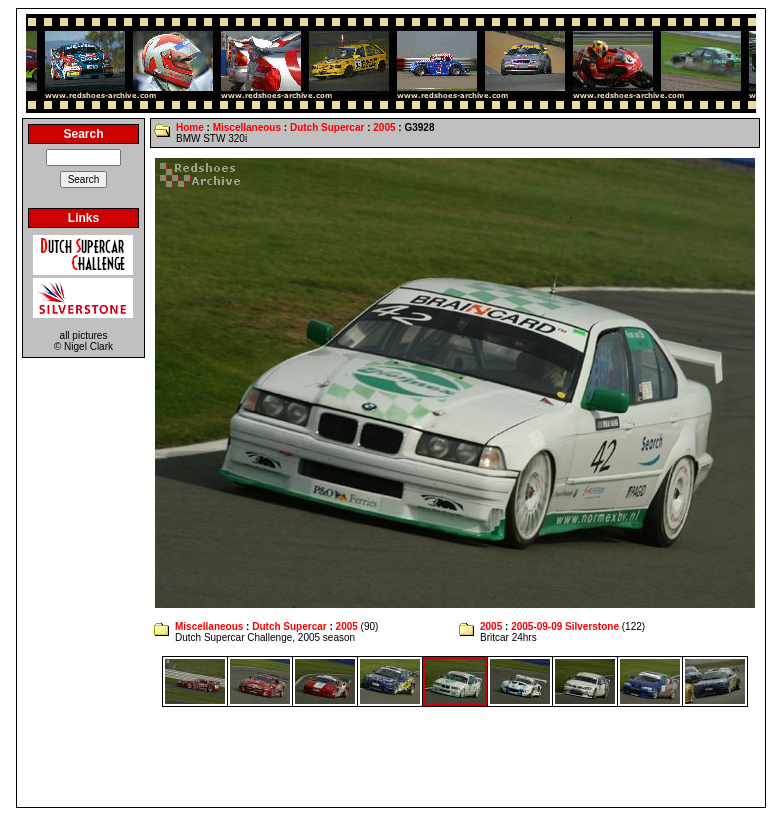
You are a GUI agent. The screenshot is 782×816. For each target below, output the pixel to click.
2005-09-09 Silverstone (565, 626)
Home (190, 127)
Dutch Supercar (327, 127)
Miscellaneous (247, 127)
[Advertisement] (391, 757)
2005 (384, 127)
